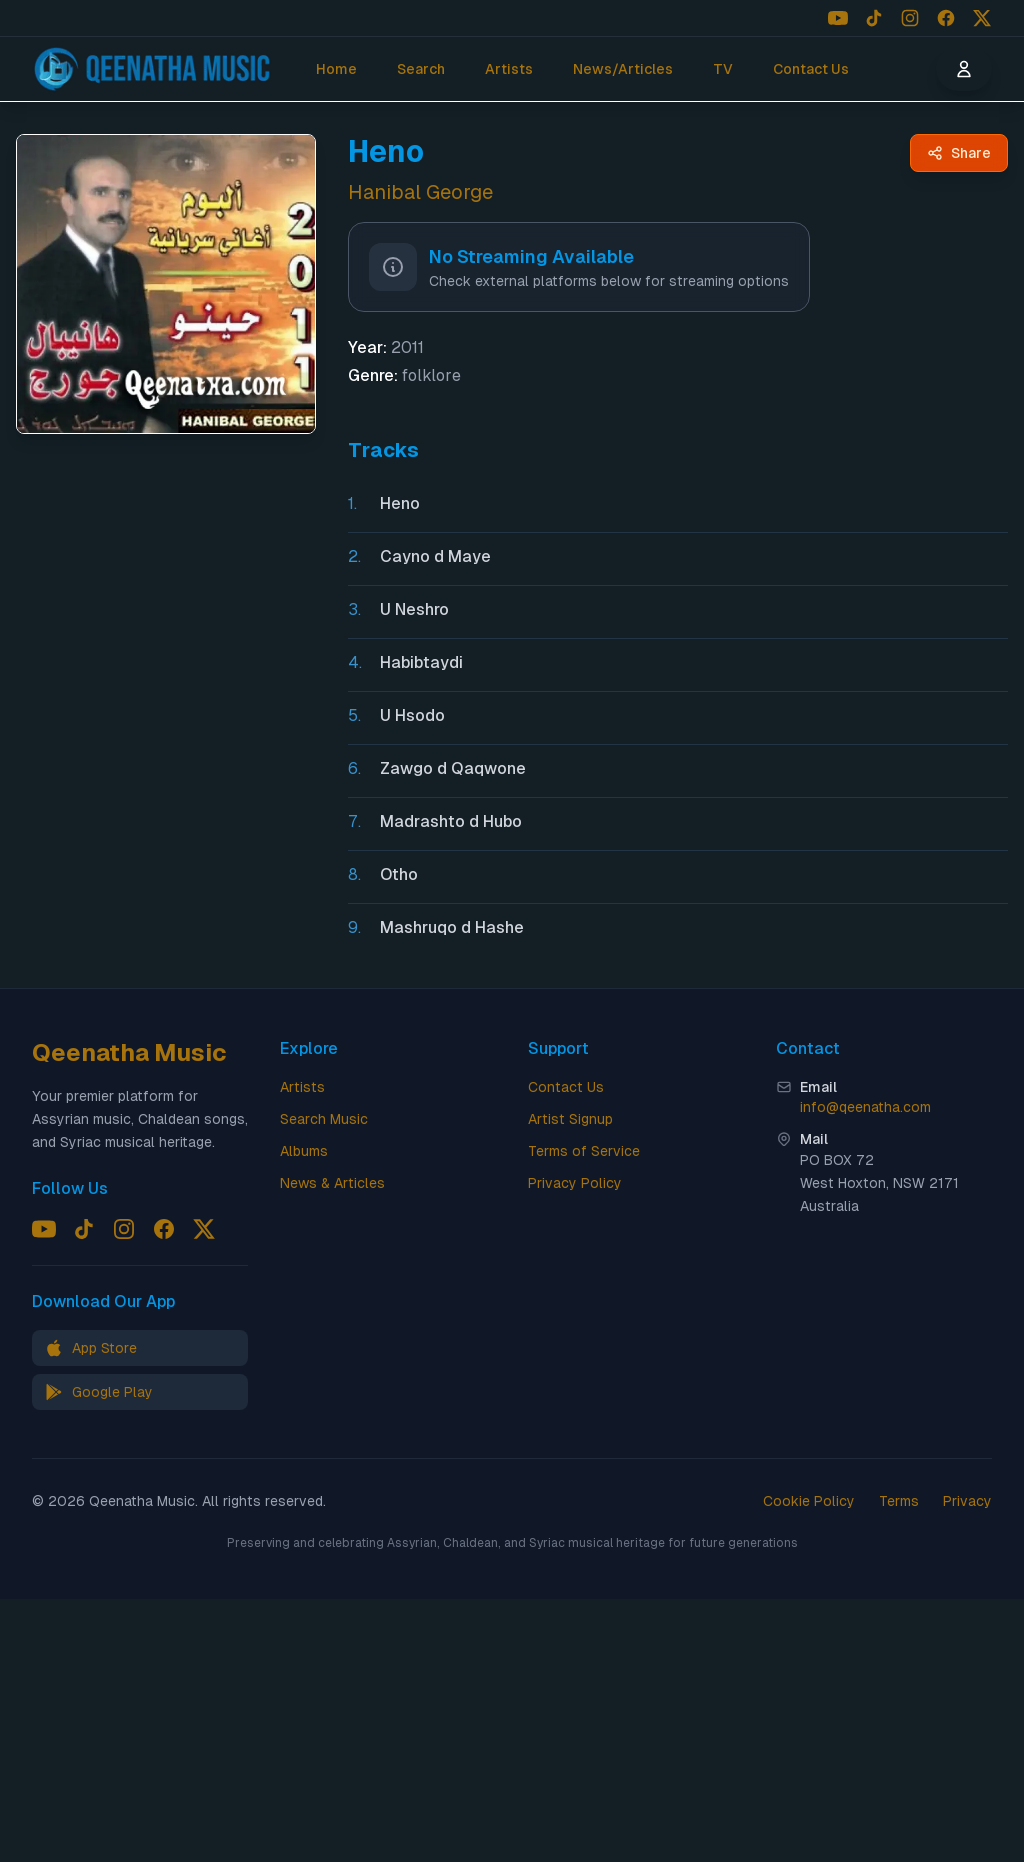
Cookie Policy (809, 1501)
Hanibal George (420, 192)
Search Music (324, 1119)
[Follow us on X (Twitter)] (982, 18)
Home (336, 69)
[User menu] (964, 69)
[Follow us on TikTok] (874, 18)
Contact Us (811, 69)
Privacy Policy (575, 1183)
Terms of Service (584, 1151)
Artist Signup (570, 1119)
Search (421, 69)
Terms (899, 1501)
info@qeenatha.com (865, 1107)
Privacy (967, 1501)
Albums (304, 1151)
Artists (509, 69)
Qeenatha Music (129, 1052)
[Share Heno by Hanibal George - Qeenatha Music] (959, 153)
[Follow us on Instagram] (910, 18)
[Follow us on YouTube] (838, 18)
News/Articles (623, 69)
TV (723, 69)
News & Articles (332, 1183)
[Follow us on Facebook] (946, 18)
